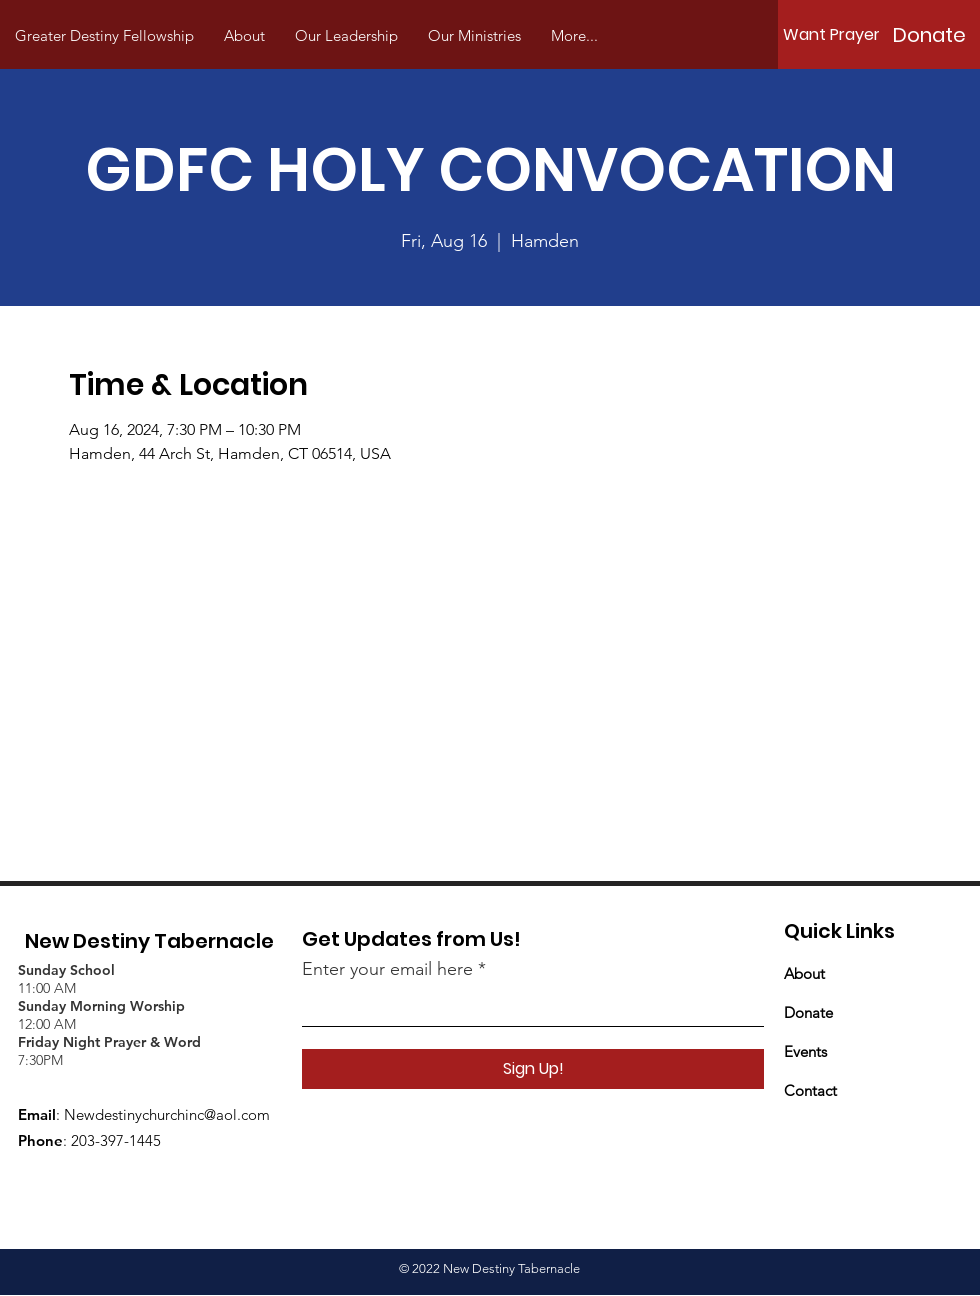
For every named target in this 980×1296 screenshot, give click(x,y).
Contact (810, 1090)
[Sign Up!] (533, 1069)
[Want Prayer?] (836, 35)
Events (805, 1051)
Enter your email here (387, 969)
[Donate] (929, 35)
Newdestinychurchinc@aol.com (167, 1114)
